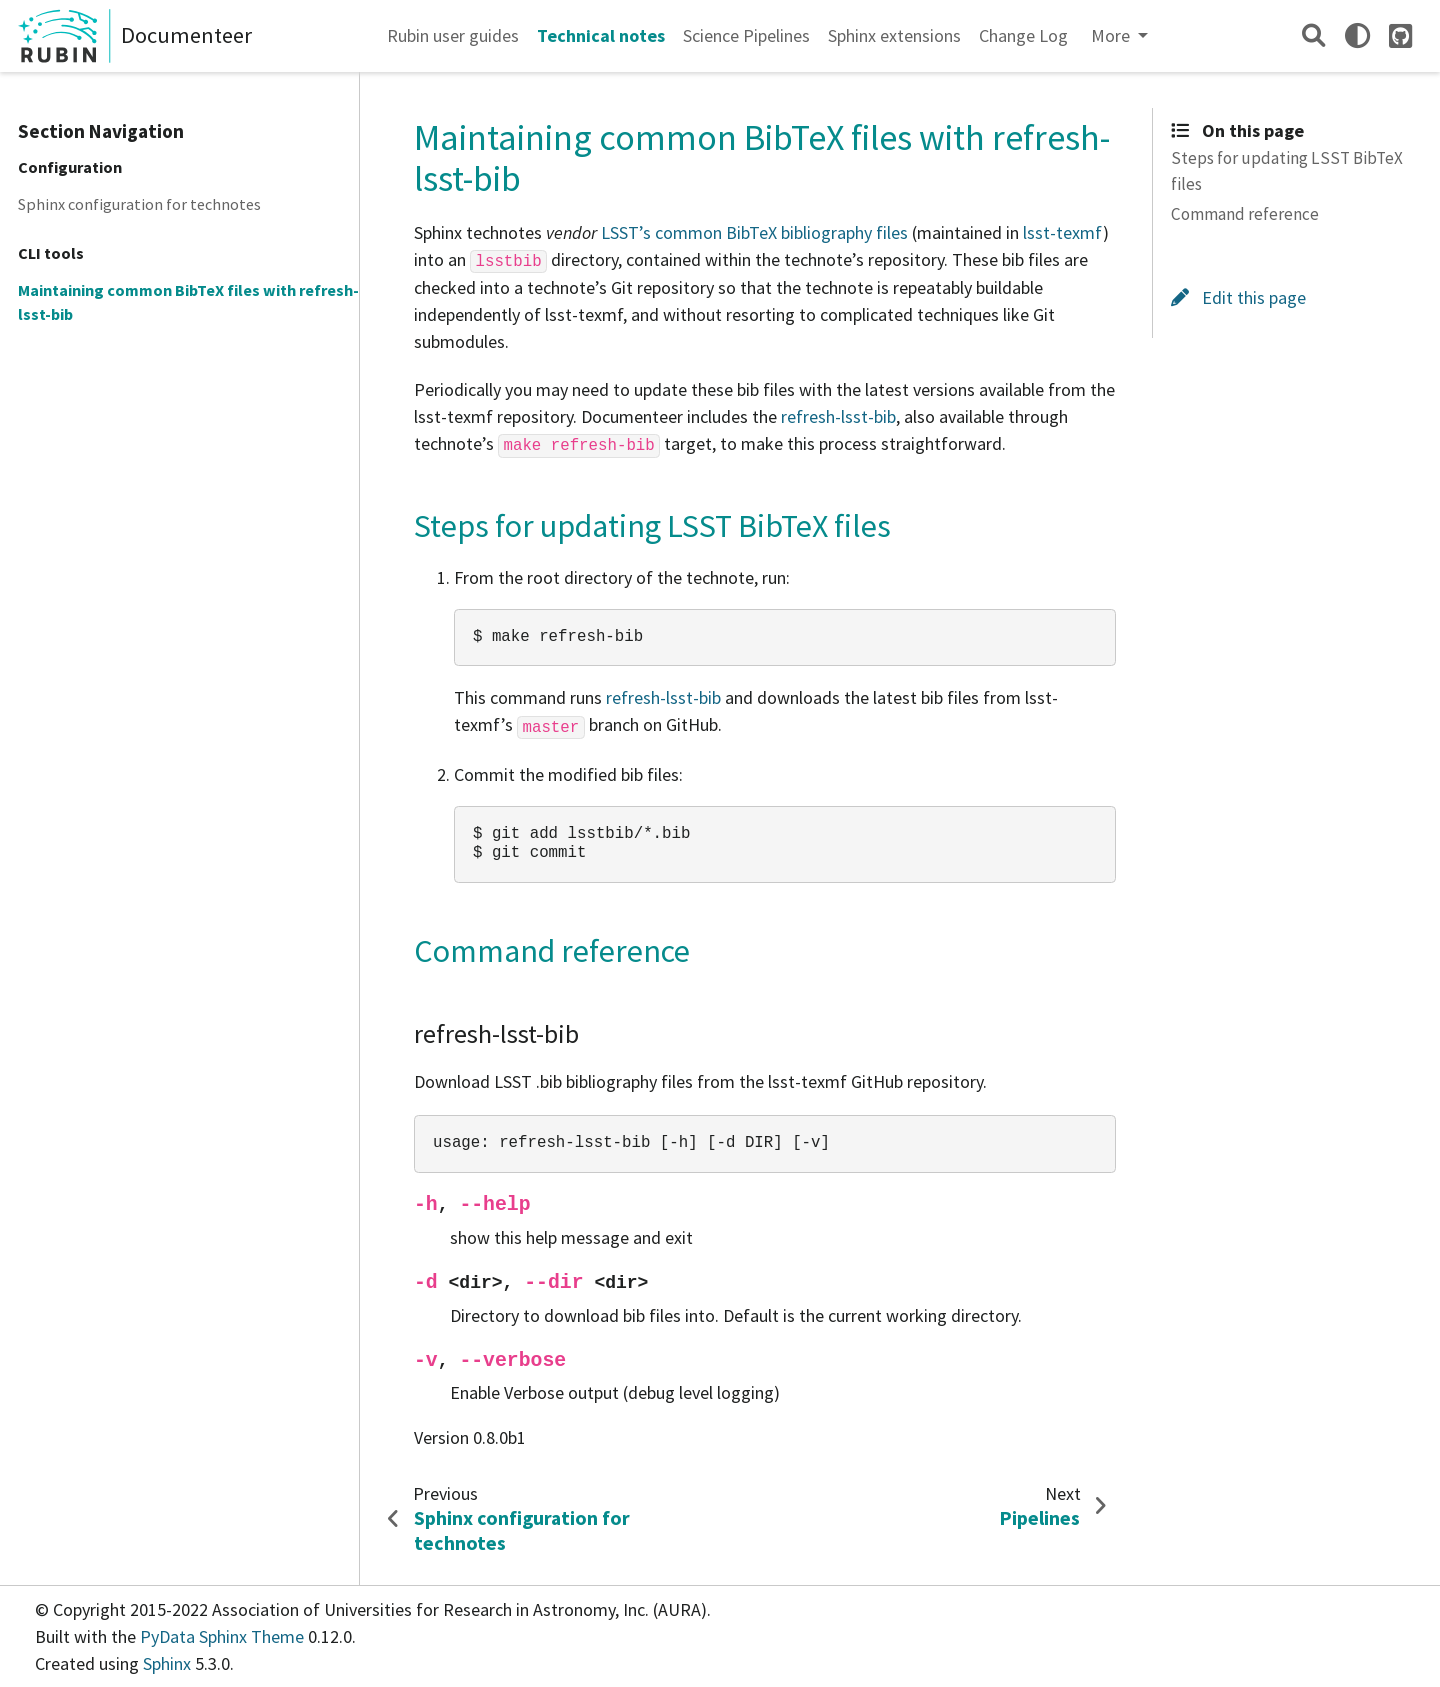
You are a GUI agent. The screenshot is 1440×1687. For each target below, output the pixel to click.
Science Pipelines (746, 35)
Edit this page (1238, 297)
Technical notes (601, 35)
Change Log (1023, 35)
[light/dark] (1357, 35)
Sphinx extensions (894, 35)
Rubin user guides (453, 35)
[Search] (1313, 35)
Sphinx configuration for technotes (139, 204)
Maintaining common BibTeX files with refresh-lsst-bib (188, 302)
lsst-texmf (1063, 232)
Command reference (1245, 214)
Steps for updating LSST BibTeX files (1287, 171)
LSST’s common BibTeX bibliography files (754, 232)
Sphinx (167, 1663)
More (1112, 35)
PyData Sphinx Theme (224, 1636)
